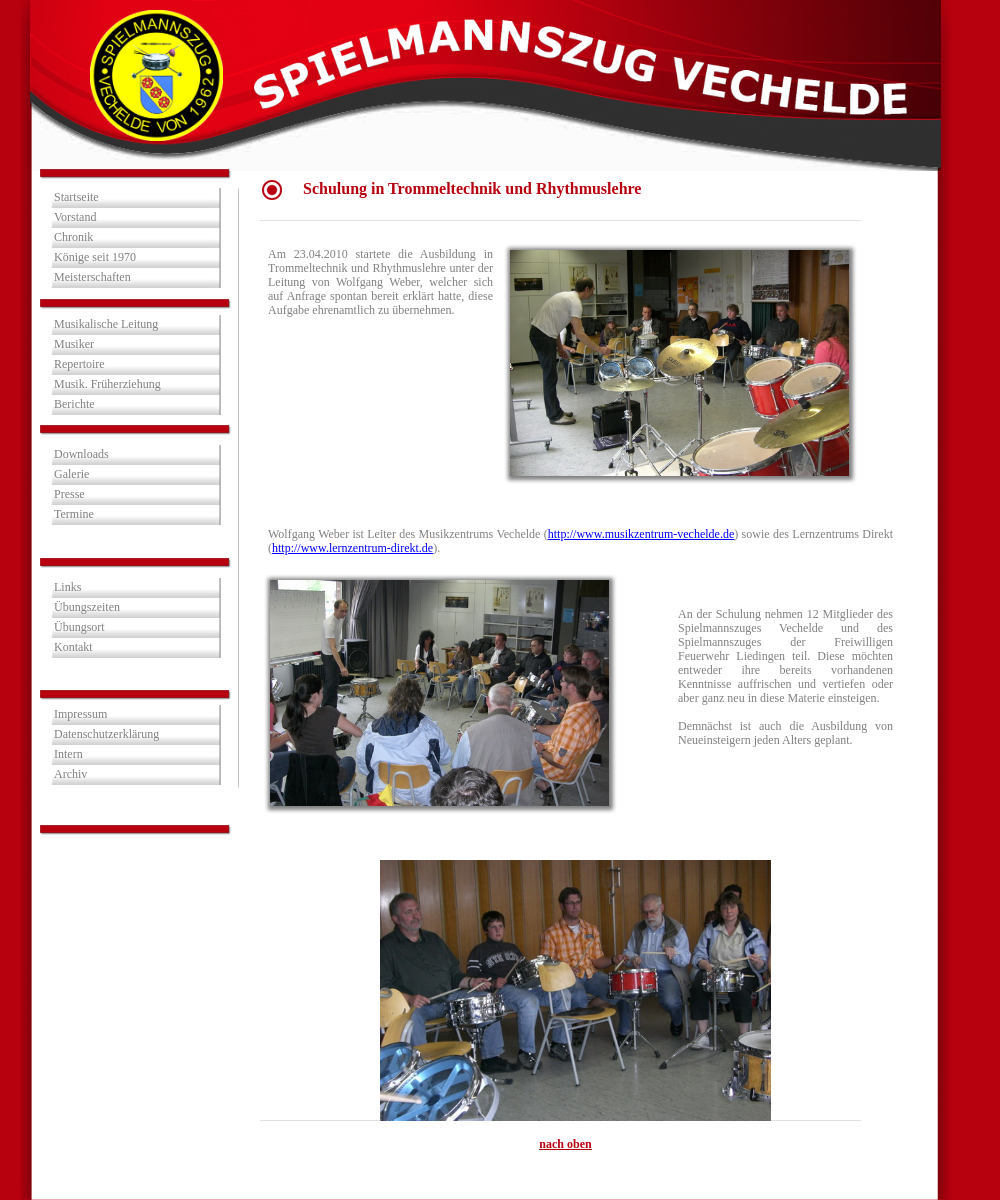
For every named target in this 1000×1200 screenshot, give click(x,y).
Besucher (134, 869)
